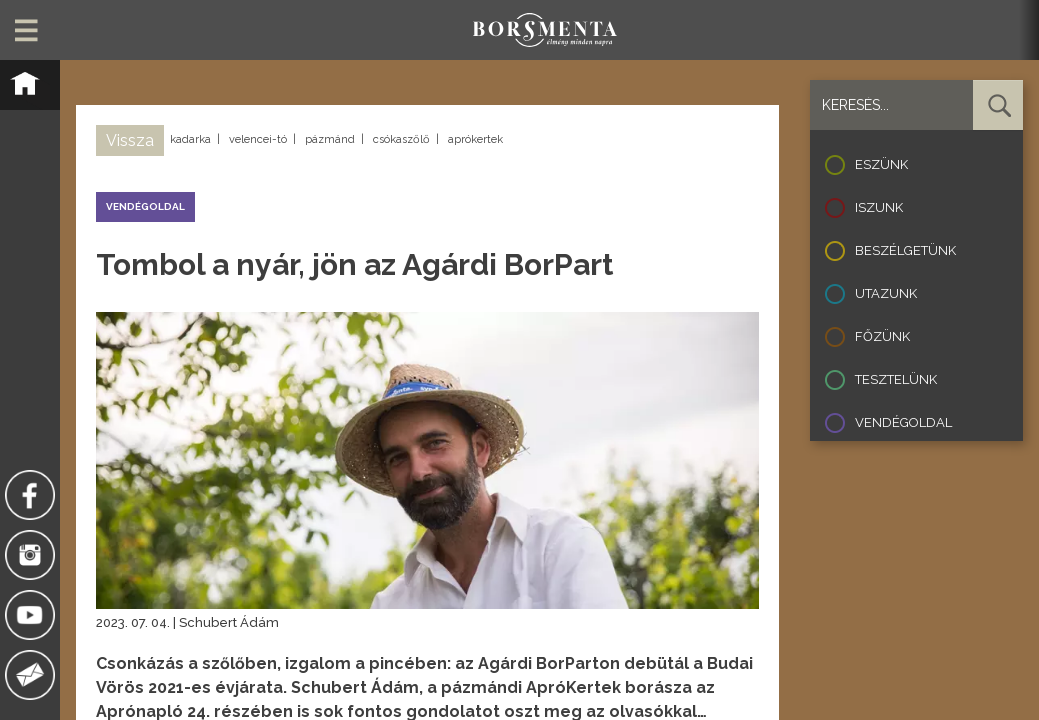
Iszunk (879, 207)
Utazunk (886, 293)
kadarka (190, 139)
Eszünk (881, 164)
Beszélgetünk (905, 250)
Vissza (130, 140)
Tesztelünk (896, 379)
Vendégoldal (903, 422)
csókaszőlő (401, 139)
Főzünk (882, 336)
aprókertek (475, 139)
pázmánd (330, 139)
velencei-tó (258, 139)
